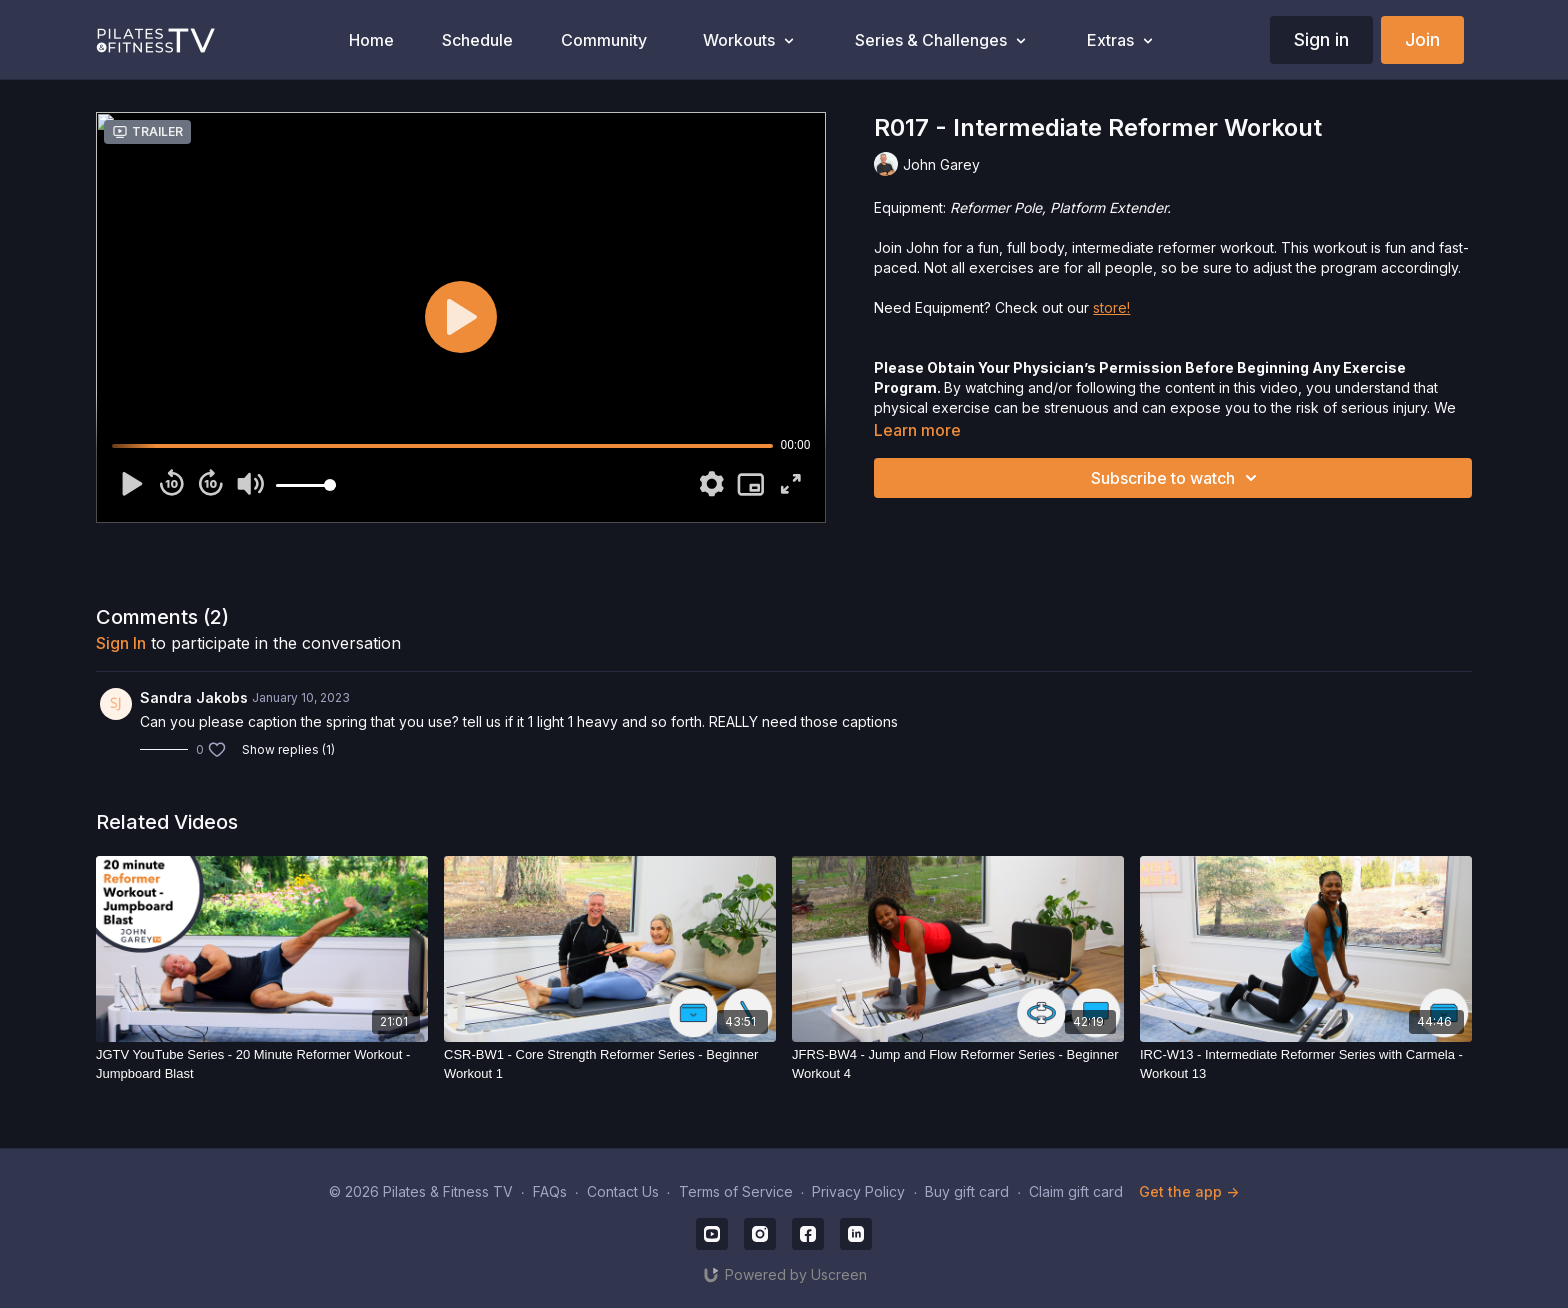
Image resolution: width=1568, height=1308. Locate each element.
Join (1422, 39)
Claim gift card (1076, 1191)
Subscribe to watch (1177, 478)
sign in (121, 643)
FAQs (550, 1191)
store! (1111, 307)
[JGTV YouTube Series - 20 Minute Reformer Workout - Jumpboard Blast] (262, 1064)
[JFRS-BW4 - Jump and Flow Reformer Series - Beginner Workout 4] (958, 1064)
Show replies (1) (288, 749)
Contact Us (623, 1191)
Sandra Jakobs (194, 697)
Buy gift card (967, 1191)
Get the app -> (1189, 1191)
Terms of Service (736, 1191)
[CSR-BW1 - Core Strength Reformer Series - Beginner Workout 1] (610, 1064)
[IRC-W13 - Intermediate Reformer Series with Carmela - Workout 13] (1306, 1064)
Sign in (1321, 39)
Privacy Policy (858, 1191)
